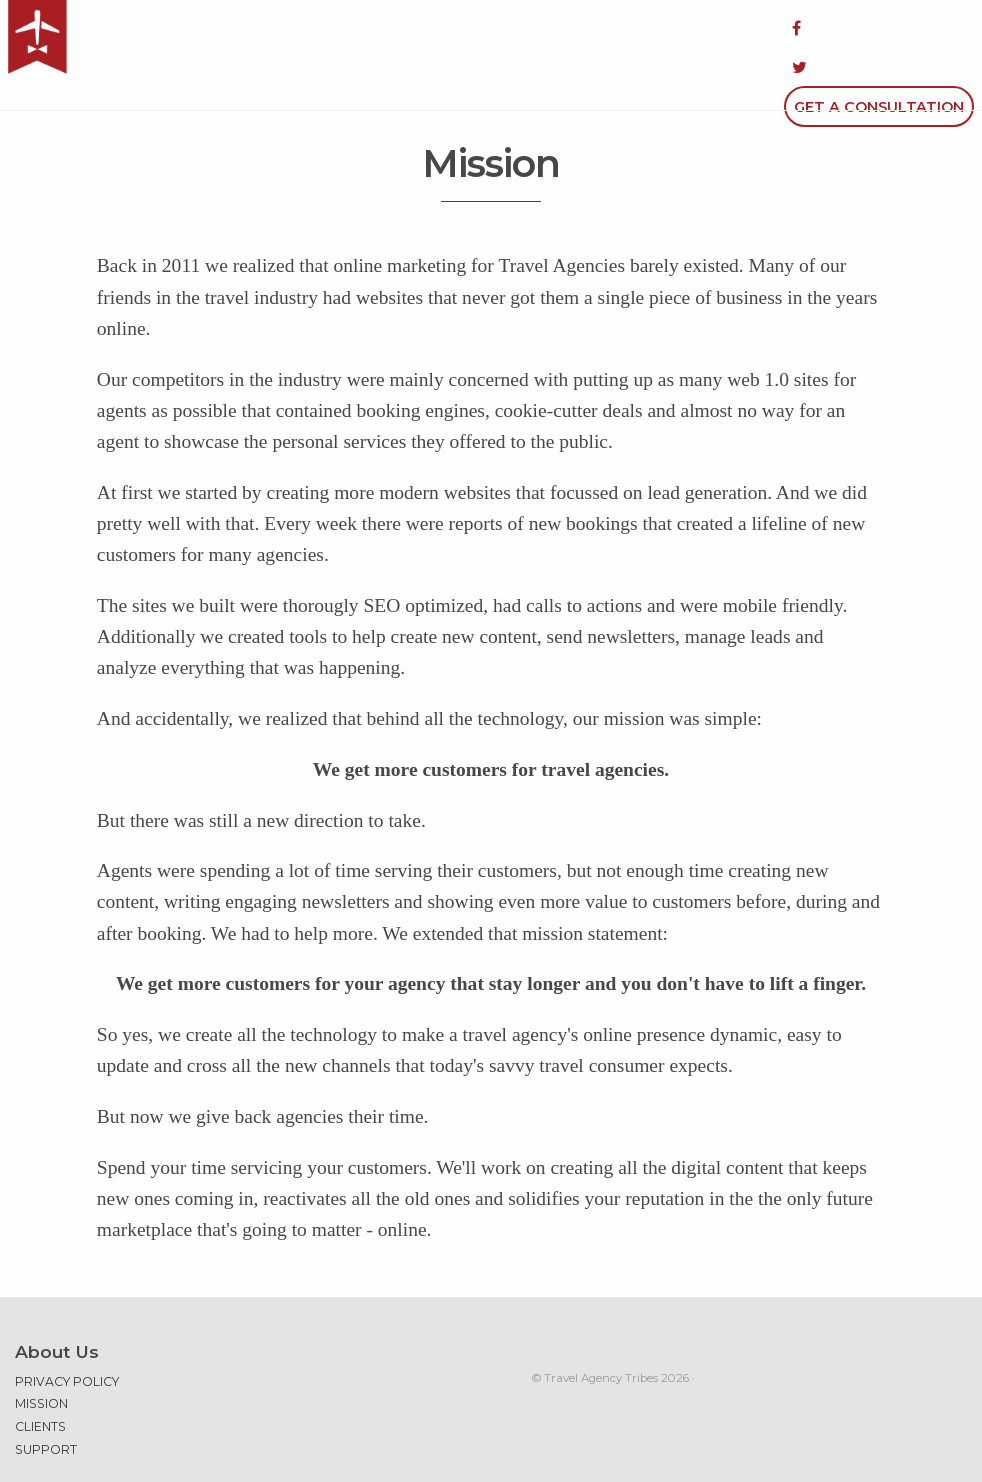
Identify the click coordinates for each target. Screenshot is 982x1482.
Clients (40, 1374)
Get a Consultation (879, 28)
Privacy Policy (67, 1329)
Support (46, 1397)
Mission (41, 1350)
